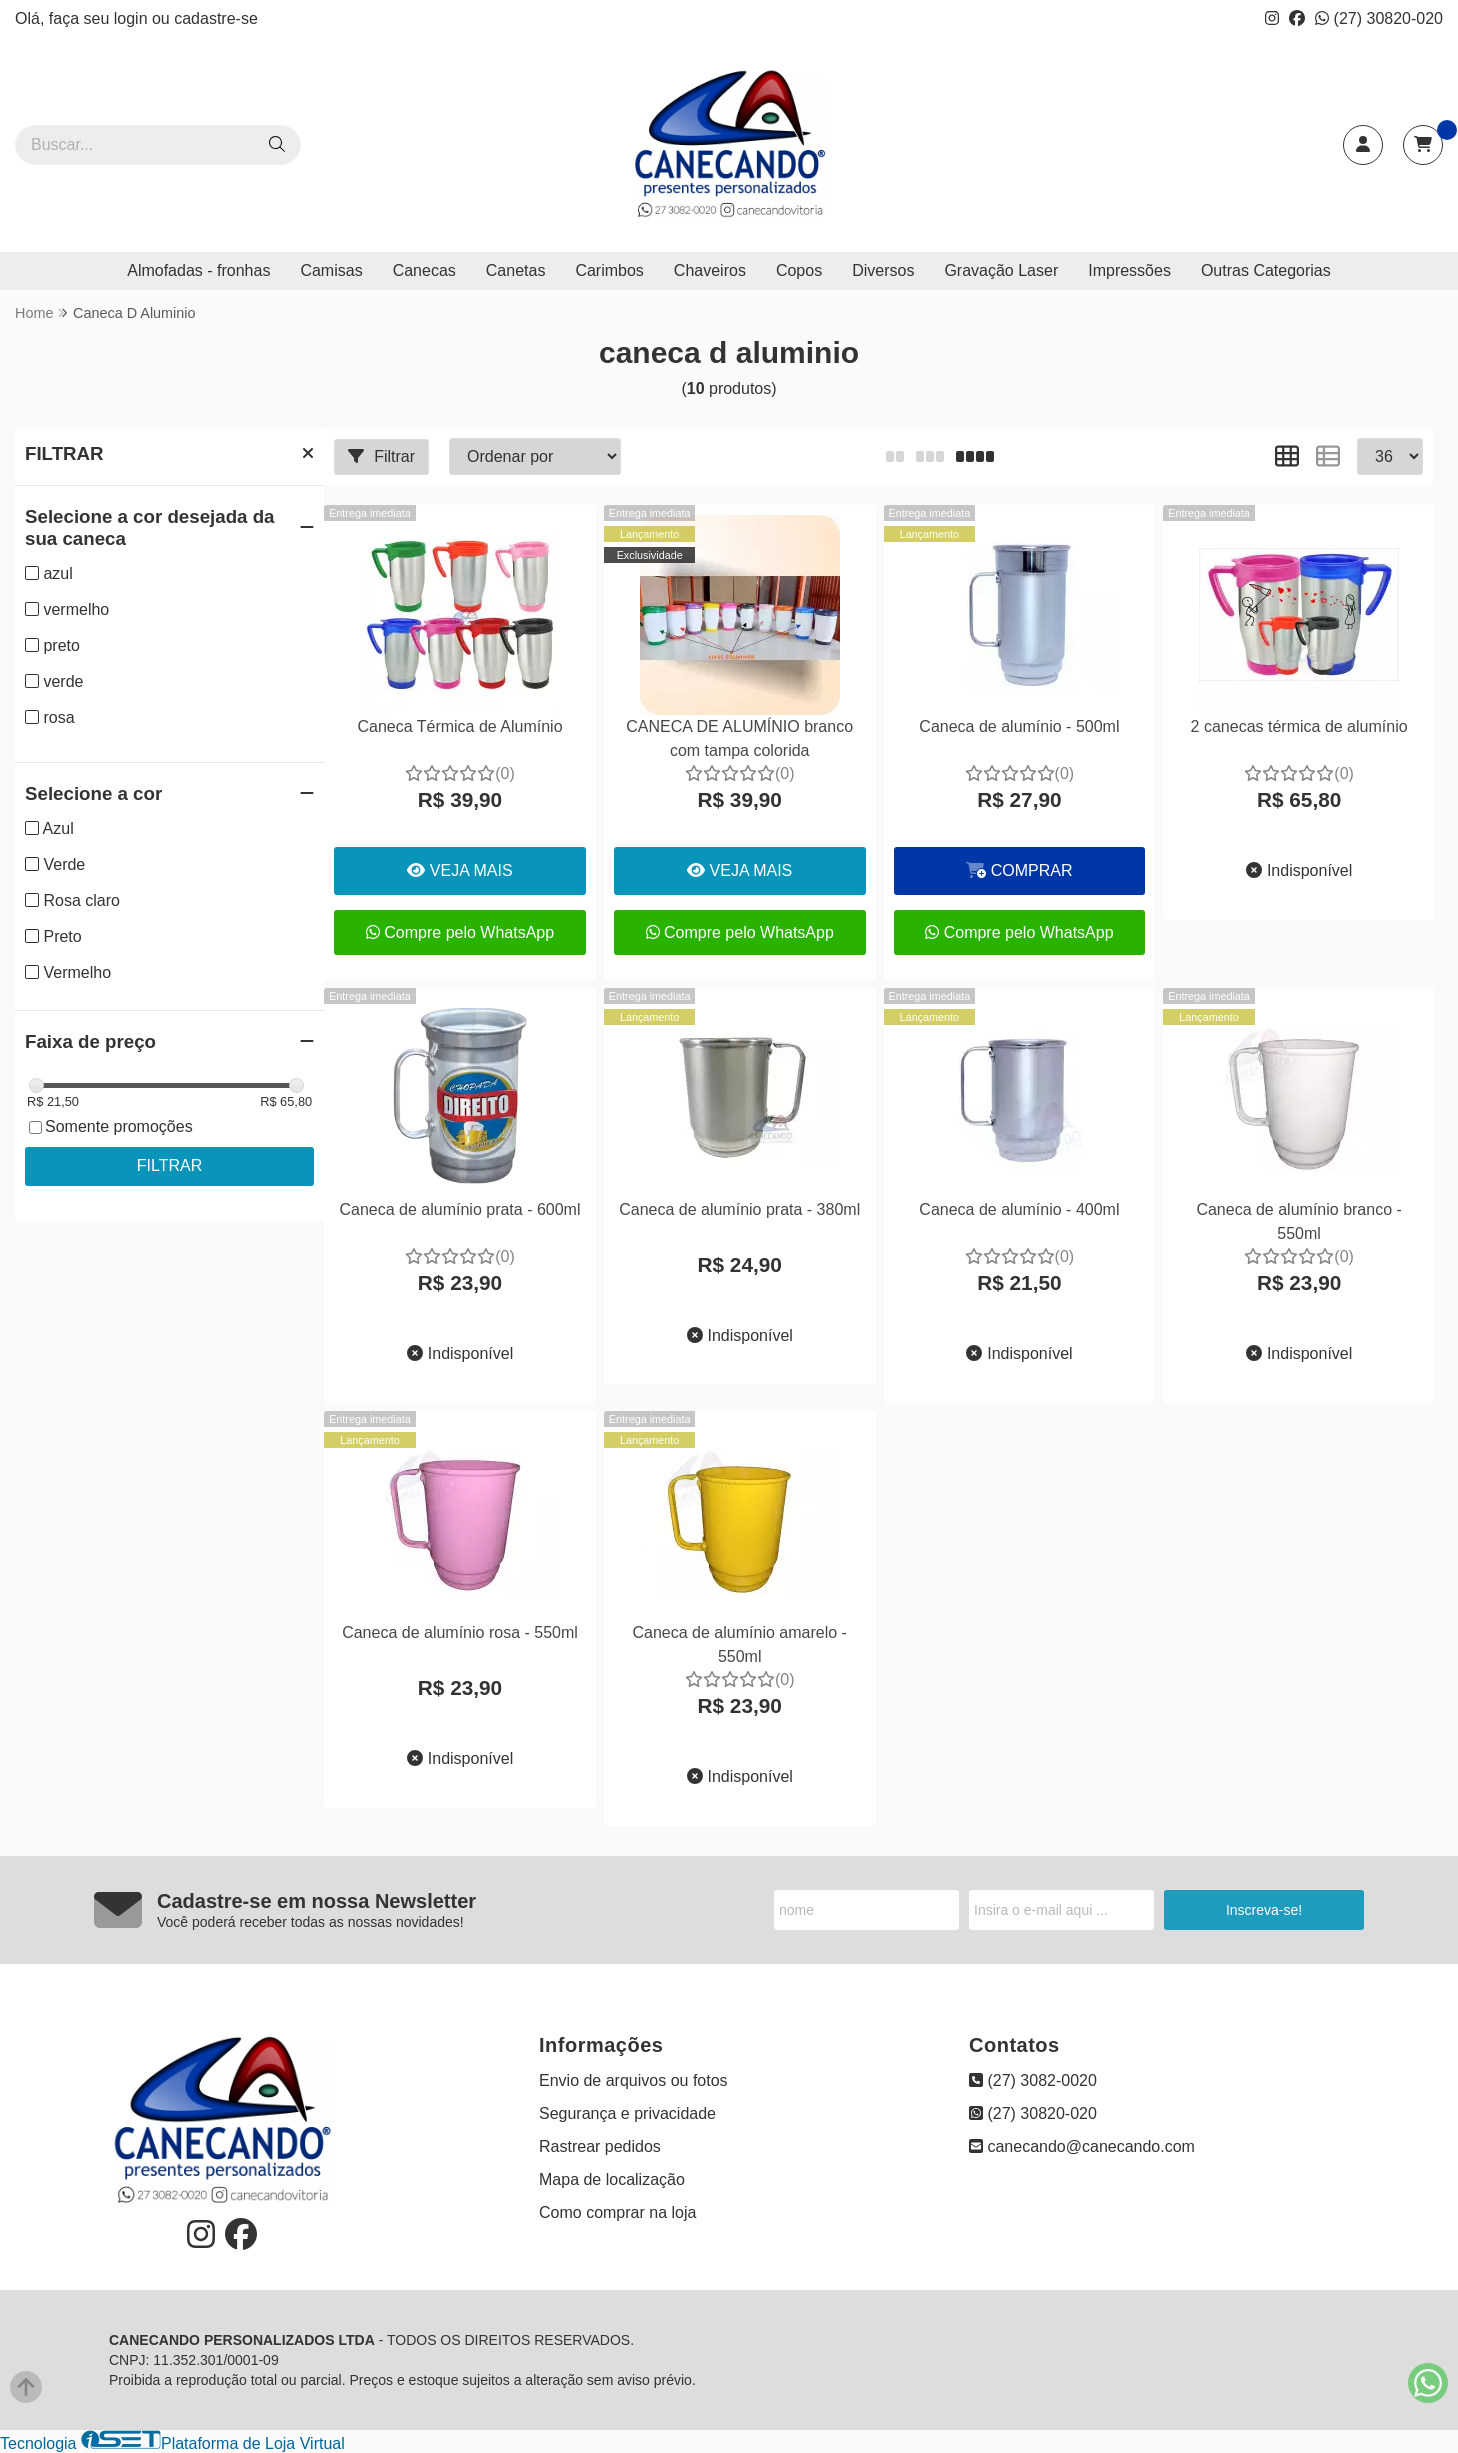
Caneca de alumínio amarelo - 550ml (740, 1644)
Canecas (424, 270)
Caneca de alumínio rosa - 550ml (460, 1632)
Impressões (1129, 270)
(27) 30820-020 (1379, 18)
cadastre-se (216, 18)
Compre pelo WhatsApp (460, 932)
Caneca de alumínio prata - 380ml (739, 1209)
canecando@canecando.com (1082, 2146)
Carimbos (609, 270)
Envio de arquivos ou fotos (633, 2080)
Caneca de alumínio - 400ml (1019, 1209)
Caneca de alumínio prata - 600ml (459, 1209)
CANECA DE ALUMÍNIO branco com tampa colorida (739, 738)
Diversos (883, 270)
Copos (799, 270)
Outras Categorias (1266, 270)
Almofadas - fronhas (198, 270)
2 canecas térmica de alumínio (1299, 726)
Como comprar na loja (617, 2212)
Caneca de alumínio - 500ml (1019, 726)
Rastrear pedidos (600, 2146)
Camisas (331, 270)
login (133, 18)
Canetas (516, 270)
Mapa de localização (612, 2179)
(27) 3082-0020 (1033, 2080)
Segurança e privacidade (627, 2113)
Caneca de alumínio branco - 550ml (1298, 1221)
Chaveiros (710, 270)
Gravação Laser (1001, 270)
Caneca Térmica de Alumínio (459, 726)
